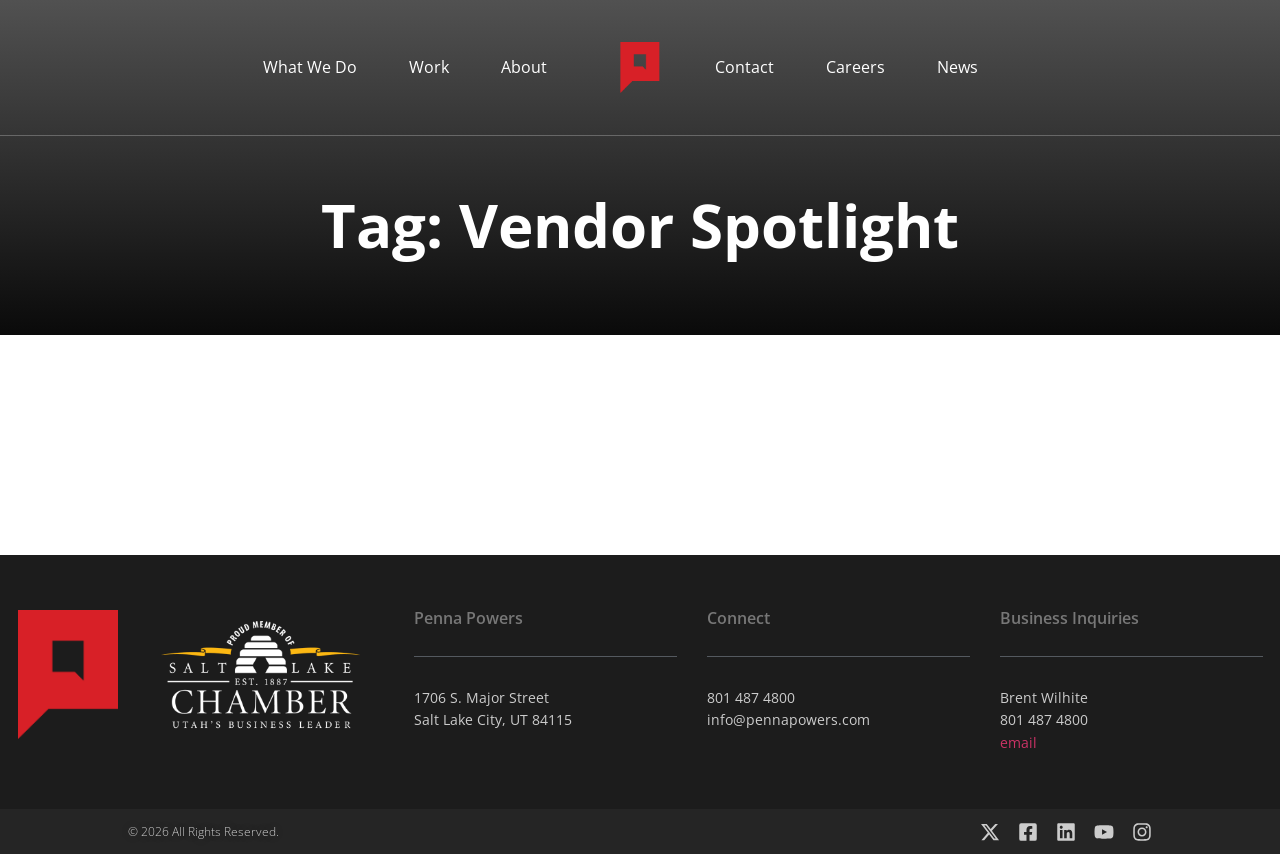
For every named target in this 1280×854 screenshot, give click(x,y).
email (1018, 742)
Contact (744, 67)
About (524, 67)
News (957, 67)
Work (429, 67)
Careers (855, 67)
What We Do (310, 67)
